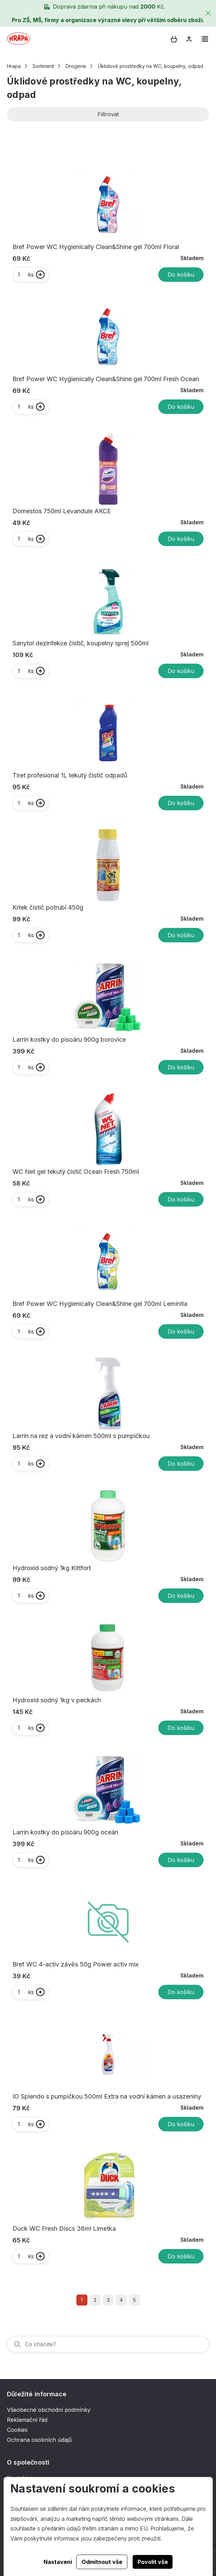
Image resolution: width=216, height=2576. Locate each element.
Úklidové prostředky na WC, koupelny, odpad (150, 66)
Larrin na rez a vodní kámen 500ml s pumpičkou (81, 1435)
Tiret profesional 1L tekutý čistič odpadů (70, 775)
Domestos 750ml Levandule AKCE (61, 511)
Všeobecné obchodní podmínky (49, 2409)
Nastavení (58, 2561)
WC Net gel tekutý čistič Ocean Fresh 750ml (75, 1171)
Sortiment (43, 66)
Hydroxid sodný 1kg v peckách (56, 1700)
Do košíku (181, 274)
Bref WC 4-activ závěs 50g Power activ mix (75, 1964)
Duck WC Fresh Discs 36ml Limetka (64, 2228)
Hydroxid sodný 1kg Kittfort (51, 1568)
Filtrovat (108, 114)
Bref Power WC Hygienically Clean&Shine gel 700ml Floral (95, 246)
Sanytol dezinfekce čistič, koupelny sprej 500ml (80, 643)
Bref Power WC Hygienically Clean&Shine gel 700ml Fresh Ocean (105, 379)
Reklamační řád (27, 2419)
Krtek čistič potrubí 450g (47, 907)
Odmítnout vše (102, 2561)
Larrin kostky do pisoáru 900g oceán (65, 1832)
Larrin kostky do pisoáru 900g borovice (69, 1039)
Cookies (17, 2429)
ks (25, 274)
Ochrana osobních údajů (39, 2439)
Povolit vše (153, 2561)
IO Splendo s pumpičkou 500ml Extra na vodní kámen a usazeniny (106, 2096)
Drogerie (76, 66)
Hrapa (14, 66)
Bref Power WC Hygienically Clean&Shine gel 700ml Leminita (99, 1303)
